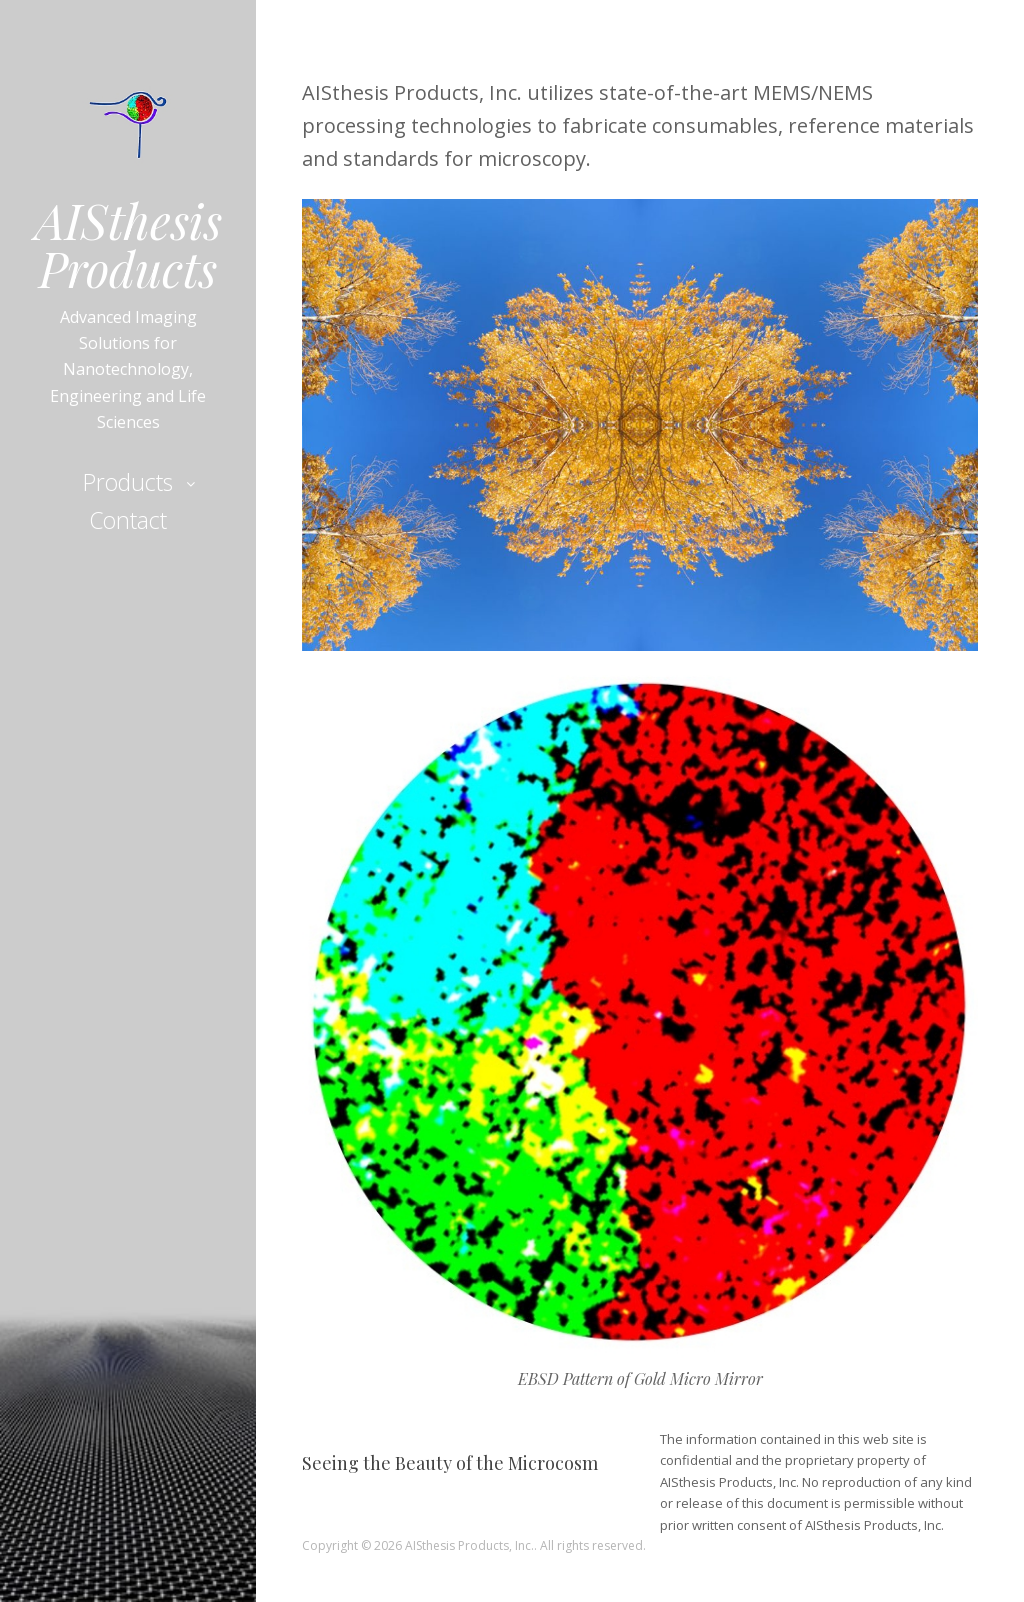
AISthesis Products (128, 244)
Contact (128, 520)
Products (128, 482)
